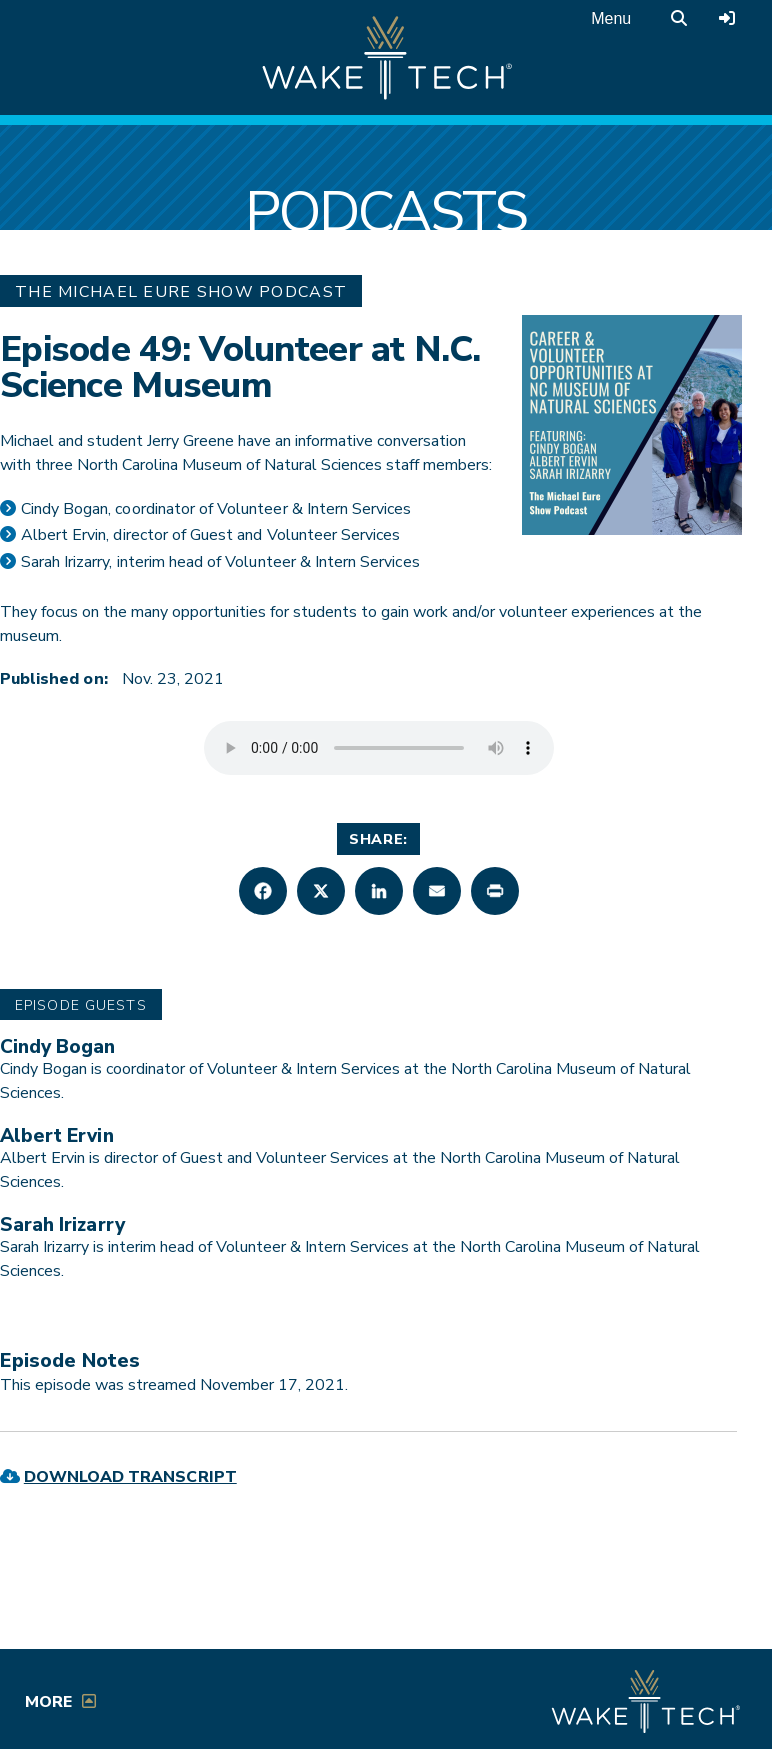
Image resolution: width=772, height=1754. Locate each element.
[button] (263, 891)
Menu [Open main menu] (611, 18)
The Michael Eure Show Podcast (181, 292)
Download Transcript (130, 1477)
